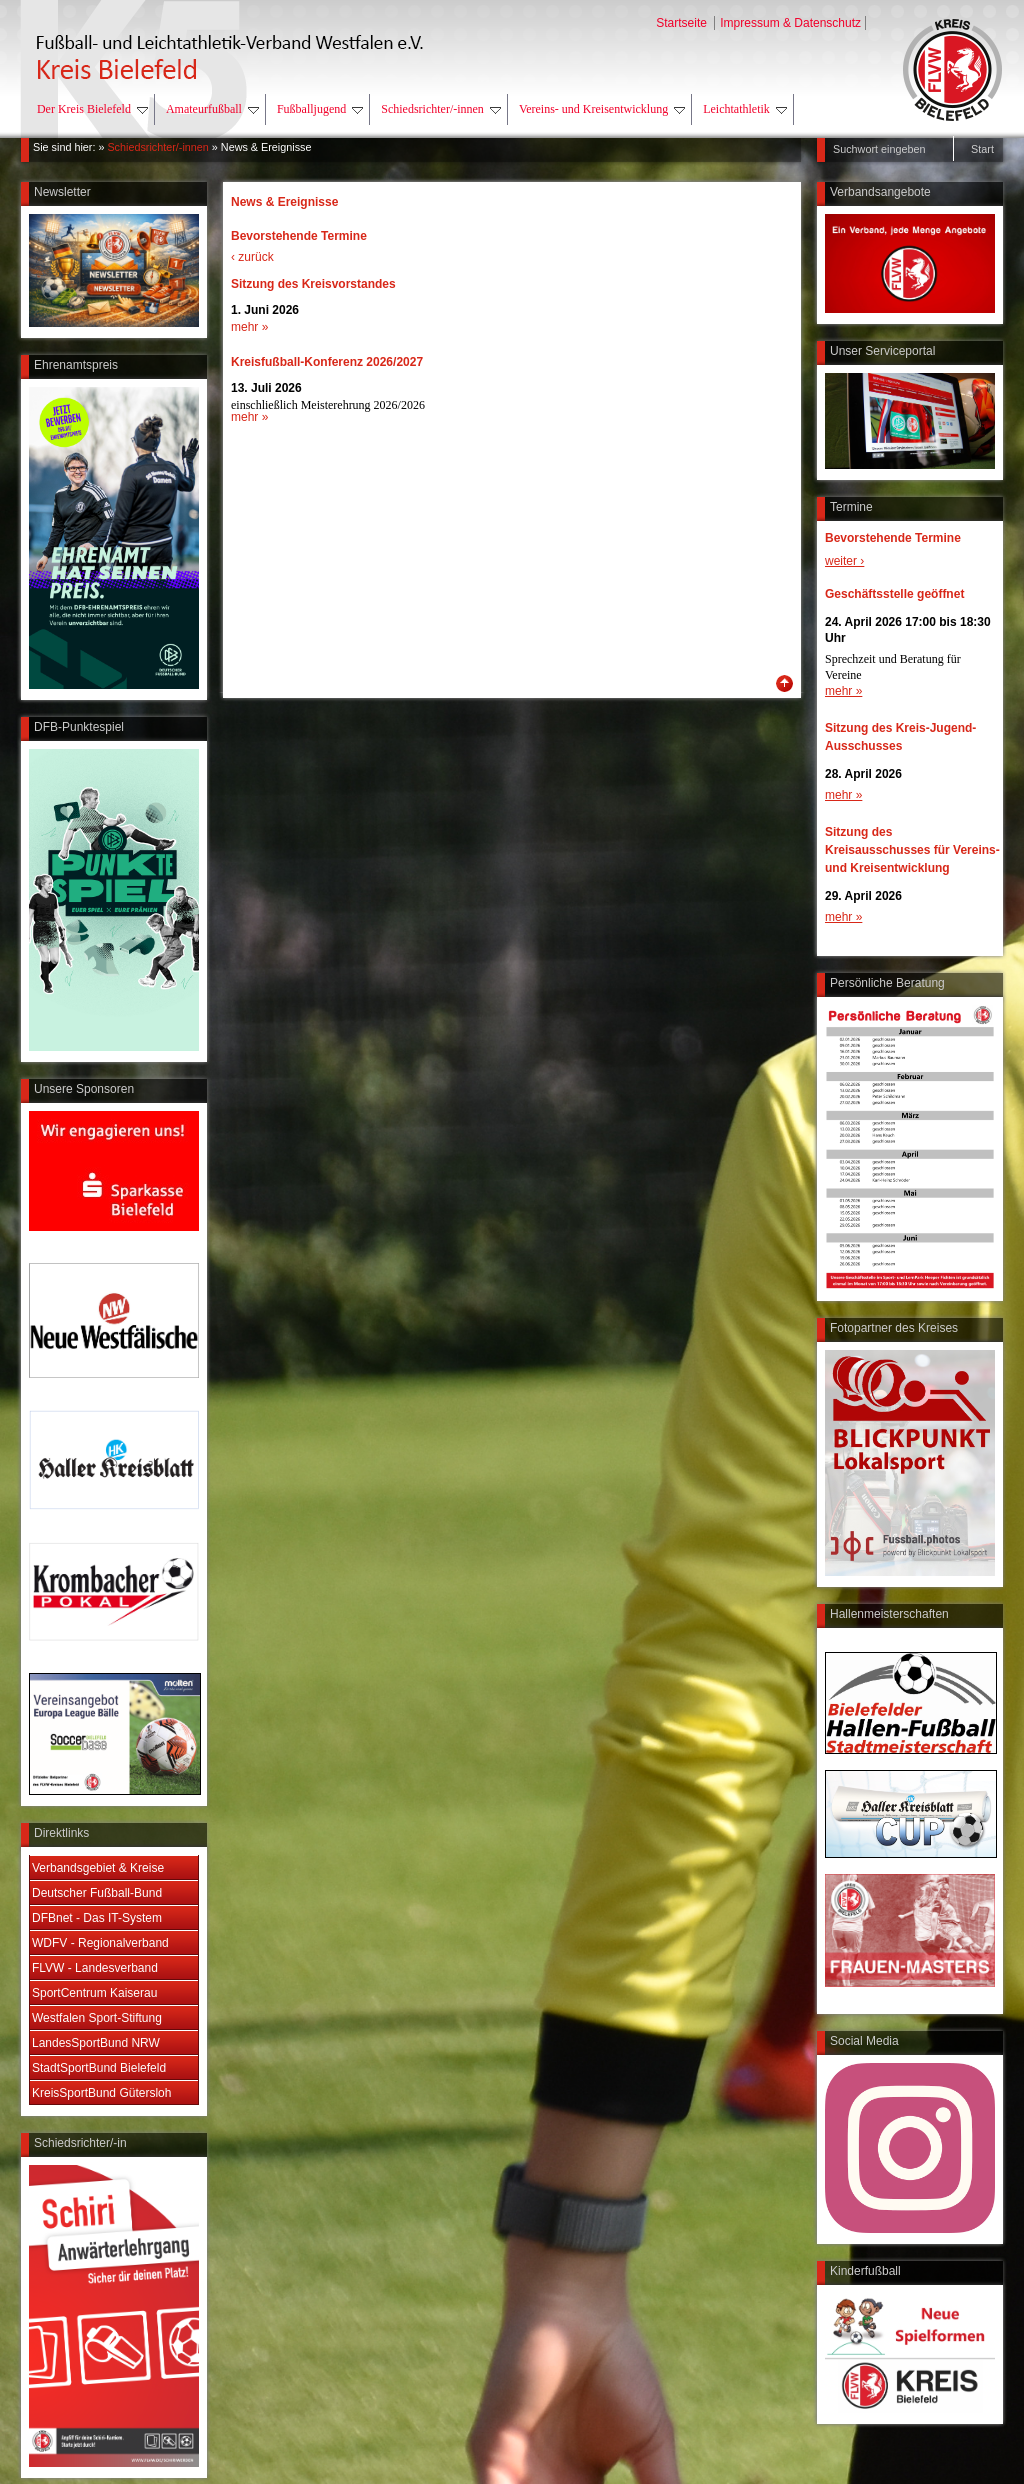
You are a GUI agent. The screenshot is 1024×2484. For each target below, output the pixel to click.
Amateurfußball (212, 109)
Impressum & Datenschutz (790, 23)
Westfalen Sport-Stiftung (97, 2018)
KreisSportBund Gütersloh (101, 2093)
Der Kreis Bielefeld (92, 109)
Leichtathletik (745, 109)
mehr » (843, 691)
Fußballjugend (320, 109)
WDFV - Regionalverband (100, 1943)
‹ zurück (252, 257)
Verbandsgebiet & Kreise (98, 1868)
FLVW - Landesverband (95, 1968)
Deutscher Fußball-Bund (97, 1893)
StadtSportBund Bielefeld (99, 2068)
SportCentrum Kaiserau (94, 1993)
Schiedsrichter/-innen (441, 109)
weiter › (844, 561)
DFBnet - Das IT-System (97, 1918)
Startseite (683, 23)
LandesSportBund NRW (96, 2043)
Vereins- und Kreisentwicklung (602, 109)
